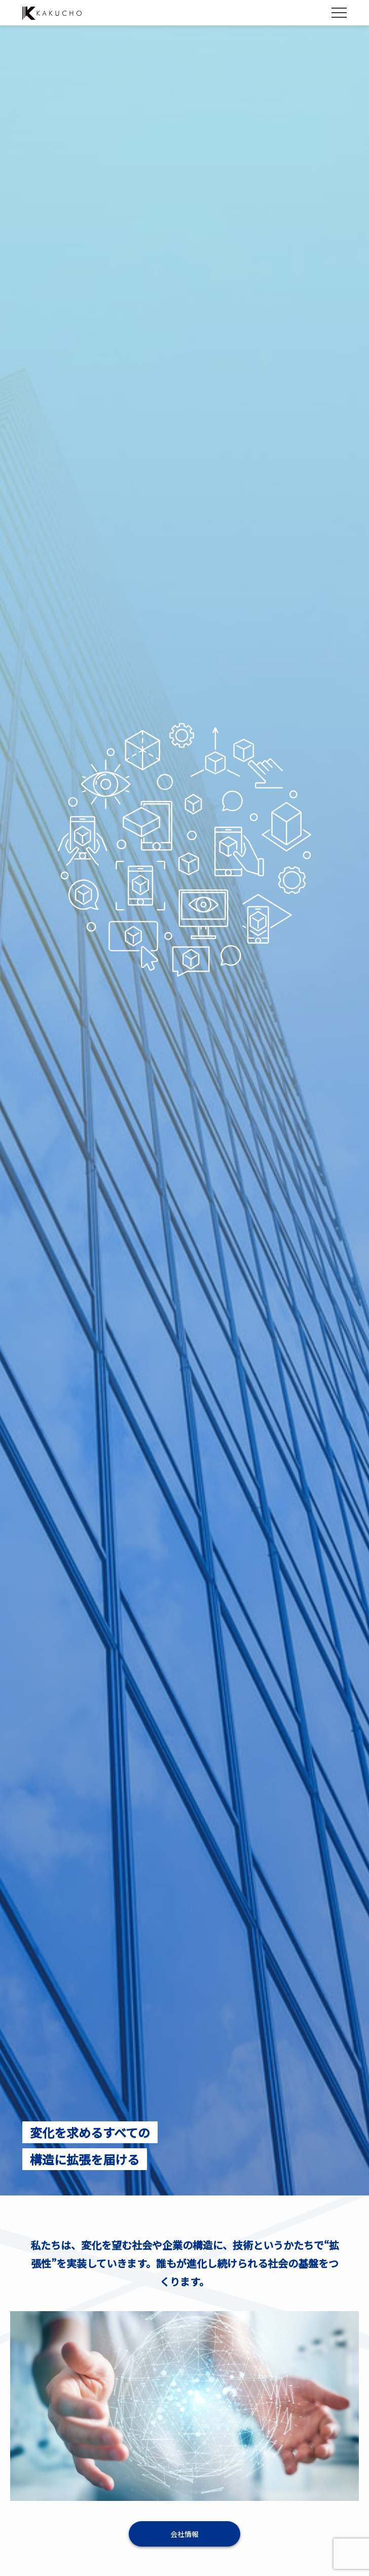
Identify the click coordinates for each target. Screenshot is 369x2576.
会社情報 (184, 2534)
